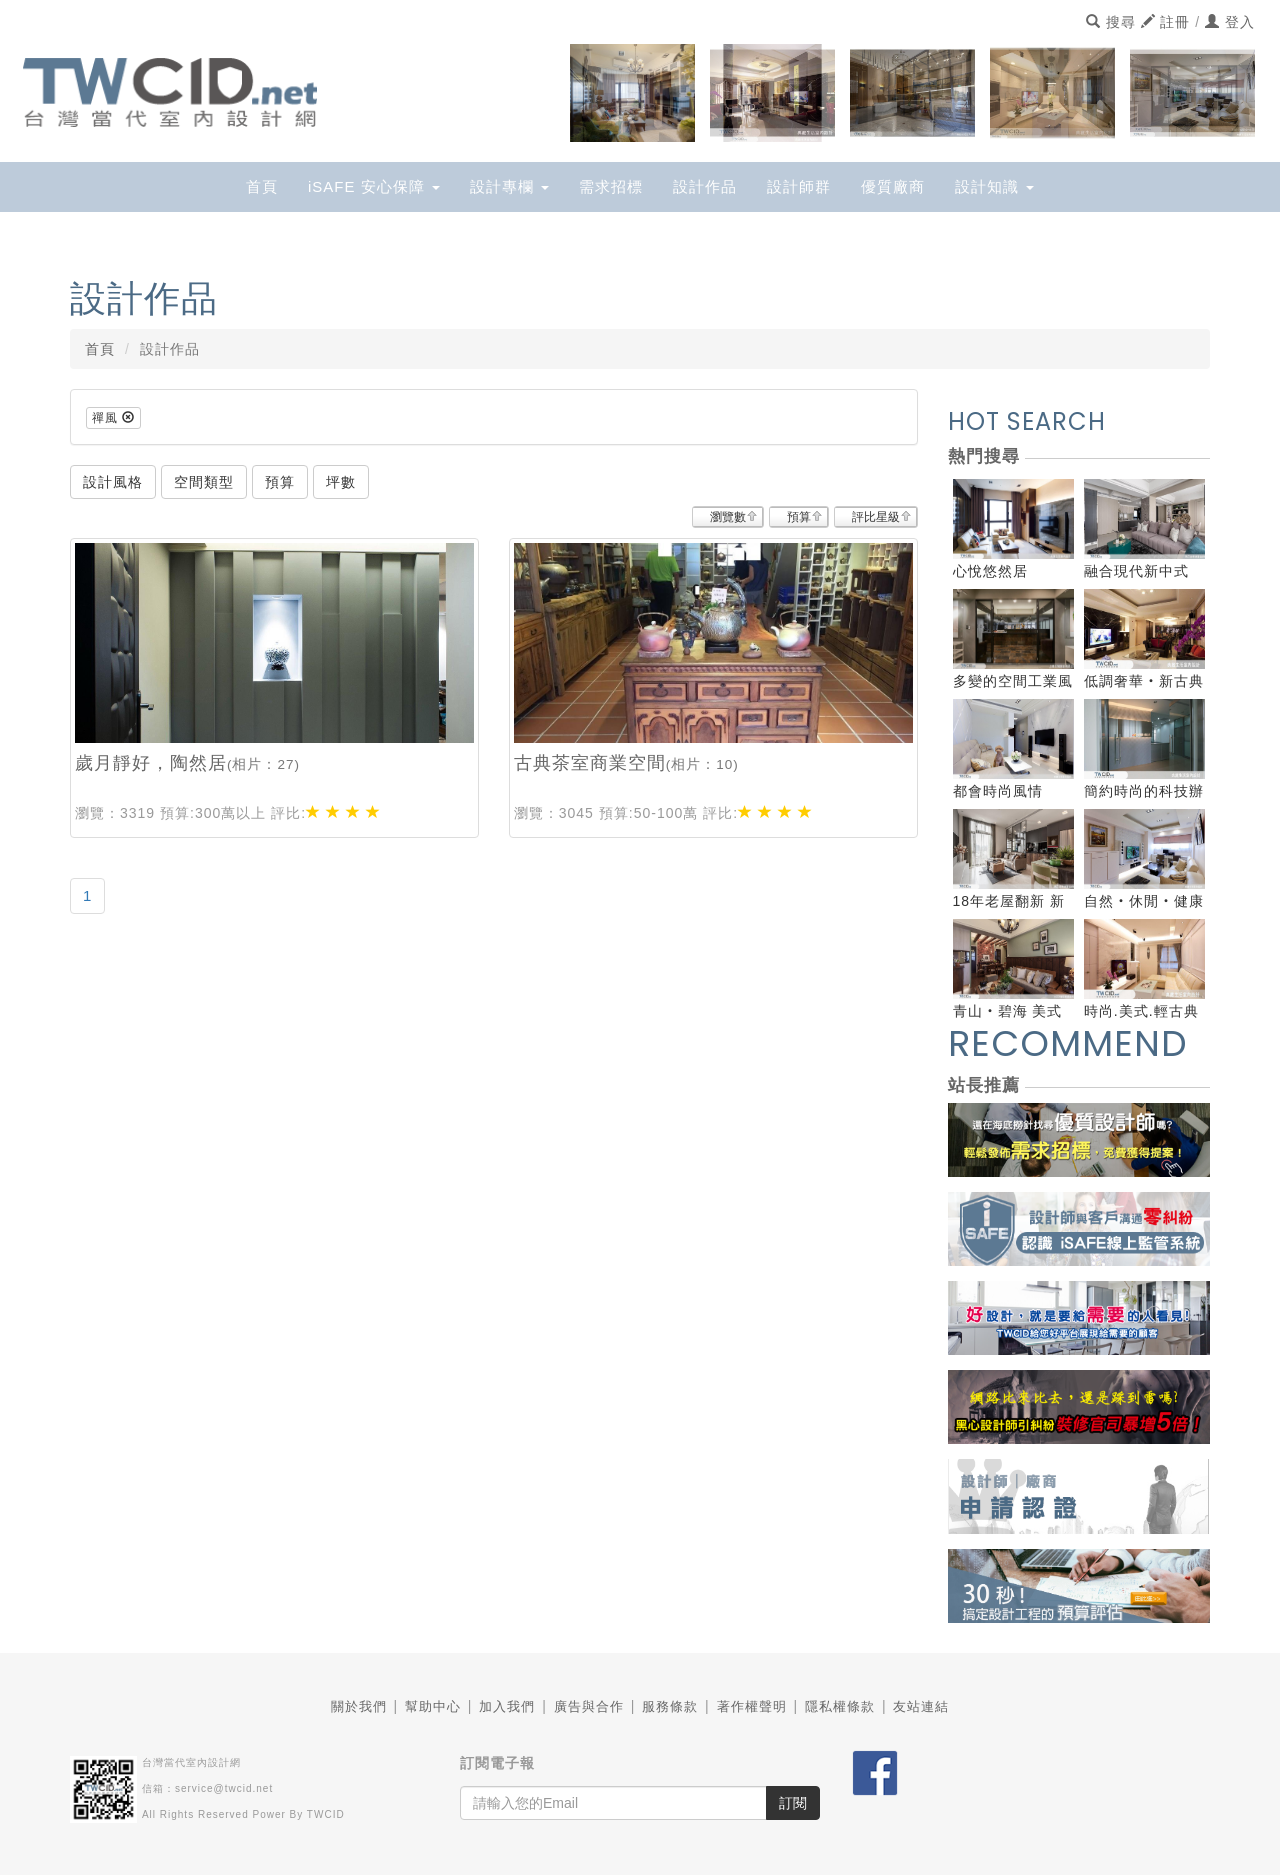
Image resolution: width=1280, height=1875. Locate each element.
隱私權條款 (840, 1706)
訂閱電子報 (497, 1763)
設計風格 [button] (113, 482)
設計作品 (705, 186)
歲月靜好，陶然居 (151, 763)
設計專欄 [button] (509, 186)
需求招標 (611, 186)
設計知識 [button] (994, 186)
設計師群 (799, 186)
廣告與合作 (589, 1706)
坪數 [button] (341, 482)
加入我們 (507, 1706)
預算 (799, 517)
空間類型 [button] (204, 482)
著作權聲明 (752, 1706)
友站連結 (921, 1706)
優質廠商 (893, 186)
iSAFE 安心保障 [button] (374, 186)
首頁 (262, 186)
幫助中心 (433, 1706)
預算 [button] (280, 482)
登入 (1230, 22)
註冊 (1166, 22)
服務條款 (670, 1706)
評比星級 (876, 517)
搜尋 (1111, 22)
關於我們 (359, 1706)
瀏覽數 (728, 517)
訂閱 (793, 1803)
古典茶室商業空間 (590, 763)
